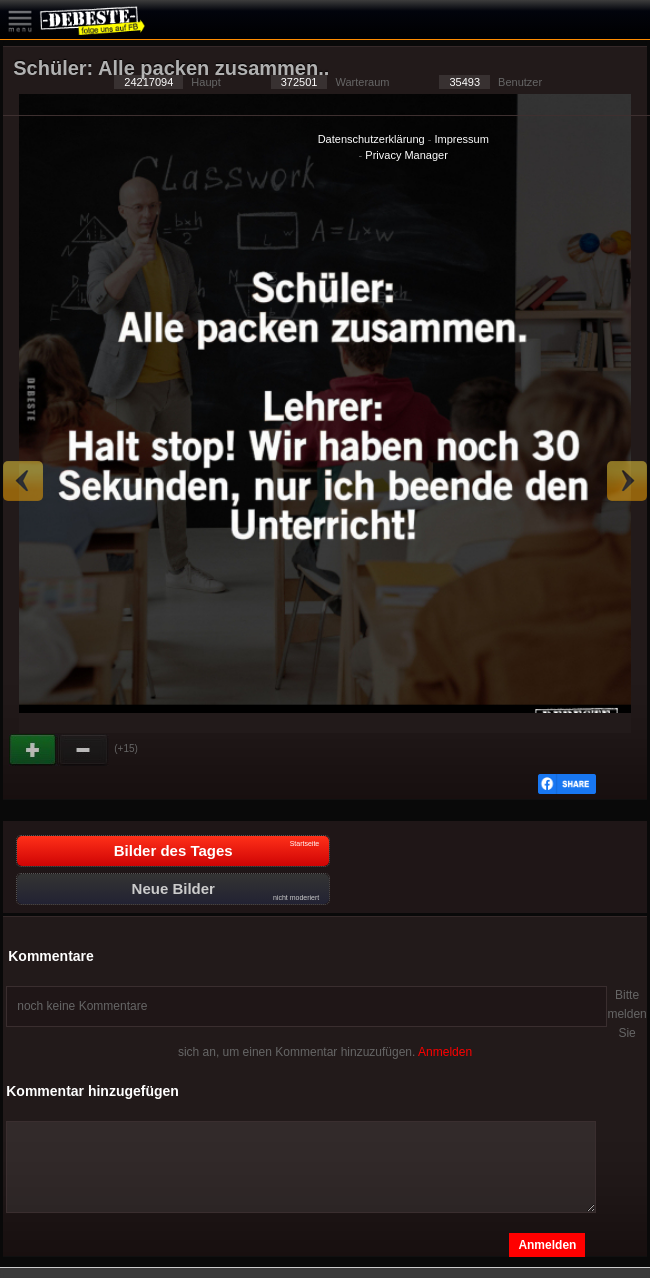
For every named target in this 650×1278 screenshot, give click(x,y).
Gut (34, 750)
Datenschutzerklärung (371, 139)
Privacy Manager (406, 155)
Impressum (461, 139)
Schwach (84, 750)
